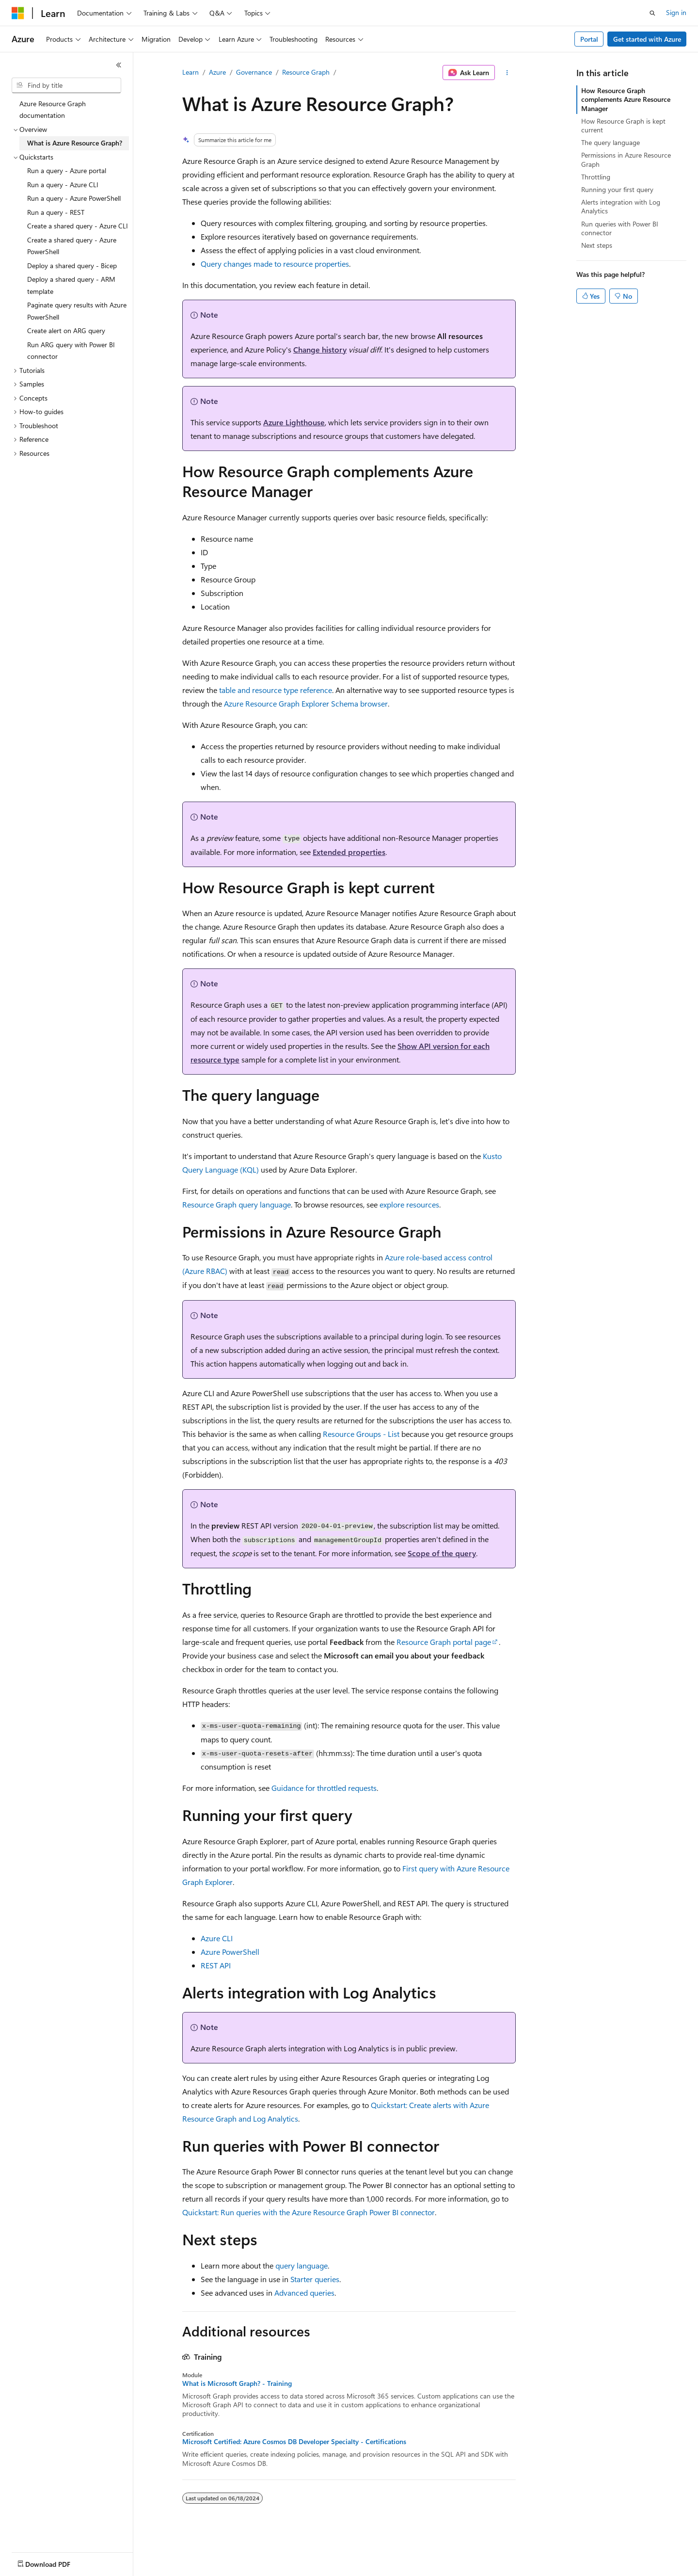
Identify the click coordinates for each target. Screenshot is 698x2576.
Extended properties (349, 852)
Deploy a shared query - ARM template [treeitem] (71, 285)
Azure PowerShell (230, 1952)
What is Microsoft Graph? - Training (237, 2383)
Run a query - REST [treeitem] (55, 212)
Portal (589, 39)
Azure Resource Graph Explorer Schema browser (306, 703)
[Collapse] (119, 65)
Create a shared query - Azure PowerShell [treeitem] (71, 246)
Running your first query (617, 189)
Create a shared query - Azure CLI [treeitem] (77, 225)
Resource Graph (306, 72)
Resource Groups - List (361, 1434)
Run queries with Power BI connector (619, 228)
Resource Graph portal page (444, 1642)
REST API (216, 1965)
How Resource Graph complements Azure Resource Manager (625, 99)
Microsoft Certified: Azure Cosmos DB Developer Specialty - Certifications (294, 2441)
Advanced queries (304, 2292)
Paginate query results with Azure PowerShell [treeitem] (77, 311)
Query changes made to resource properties (275, 263)
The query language (610, 142)
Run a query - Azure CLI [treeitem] (62, 184)
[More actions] (507, 72)
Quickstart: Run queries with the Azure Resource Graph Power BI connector (308, 2212)
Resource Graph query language (236, 1204)
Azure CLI (217, 1938)
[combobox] (66, 85)
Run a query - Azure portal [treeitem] (66, 170)
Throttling (595, 176)
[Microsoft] (18, 13)
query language (301, 2265)
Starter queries (314, 2279)
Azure (217, 72)
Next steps (596, 245)
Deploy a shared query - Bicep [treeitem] (72, 265)
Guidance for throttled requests (324, 1788)
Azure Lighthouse (294, 422)
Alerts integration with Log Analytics (620, 206)
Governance (254, 72)
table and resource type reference (275, 690)
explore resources (409, 1204)
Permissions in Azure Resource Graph (626, 159)
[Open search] (652, 13)
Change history (320, 349)
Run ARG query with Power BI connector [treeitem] (71, 350)
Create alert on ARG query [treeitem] (66, 330)
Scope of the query (442, 1553)
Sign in (676, 12)
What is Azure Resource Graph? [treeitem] (74, 142)
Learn (190, 72)
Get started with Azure (647, 39)
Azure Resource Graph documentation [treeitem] (52, 109)
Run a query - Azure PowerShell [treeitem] (74, 198)
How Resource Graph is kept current (623, 125)
